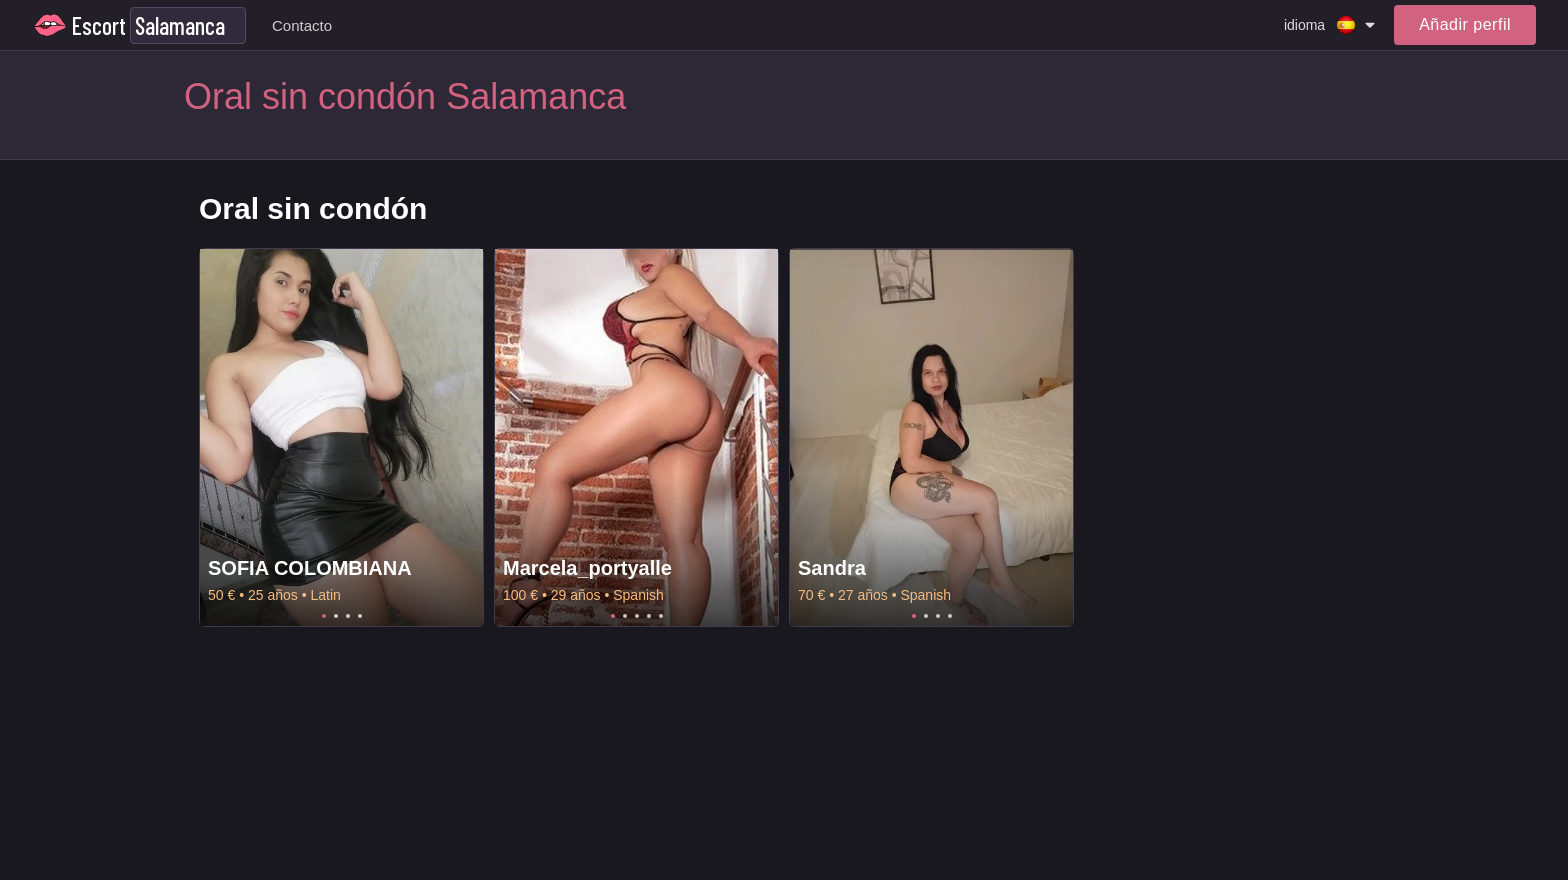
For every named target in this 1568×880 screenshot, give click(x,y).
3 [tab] (348, 616)
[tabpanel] (341, 437)
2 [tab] (336, 616)
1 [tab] (324, 616)
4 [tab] (360, 616)
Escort (99, 25)
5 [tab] (661, 616)
